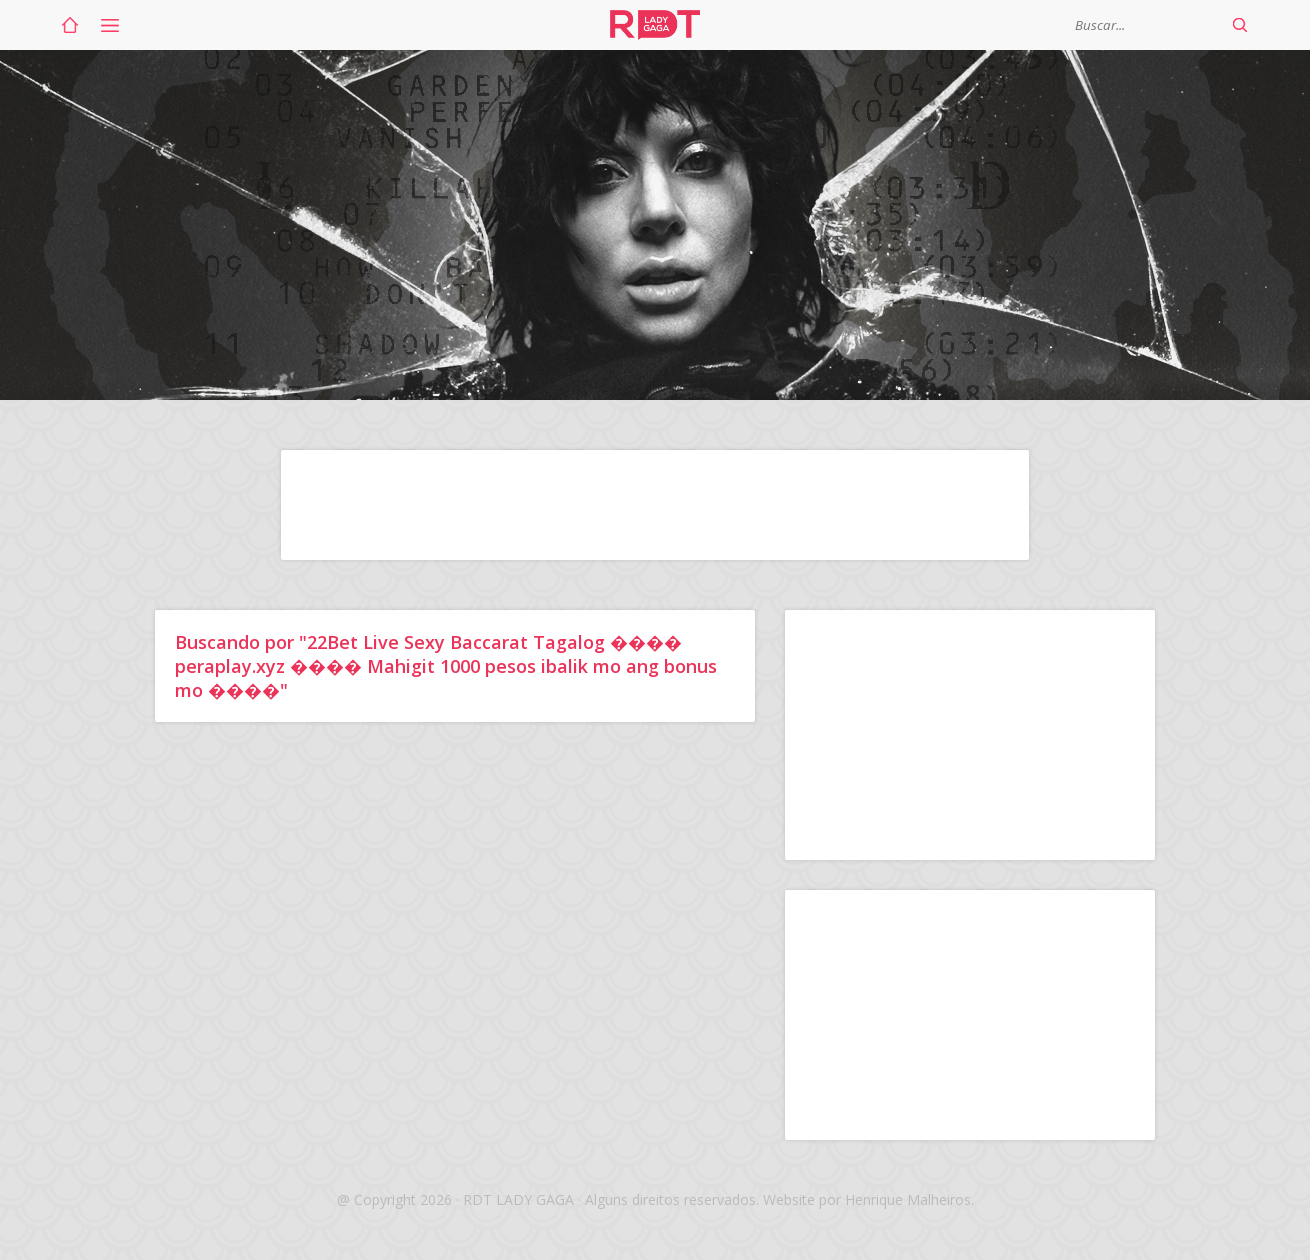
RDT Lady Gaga (655, 25)
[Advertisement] (655, 505)
